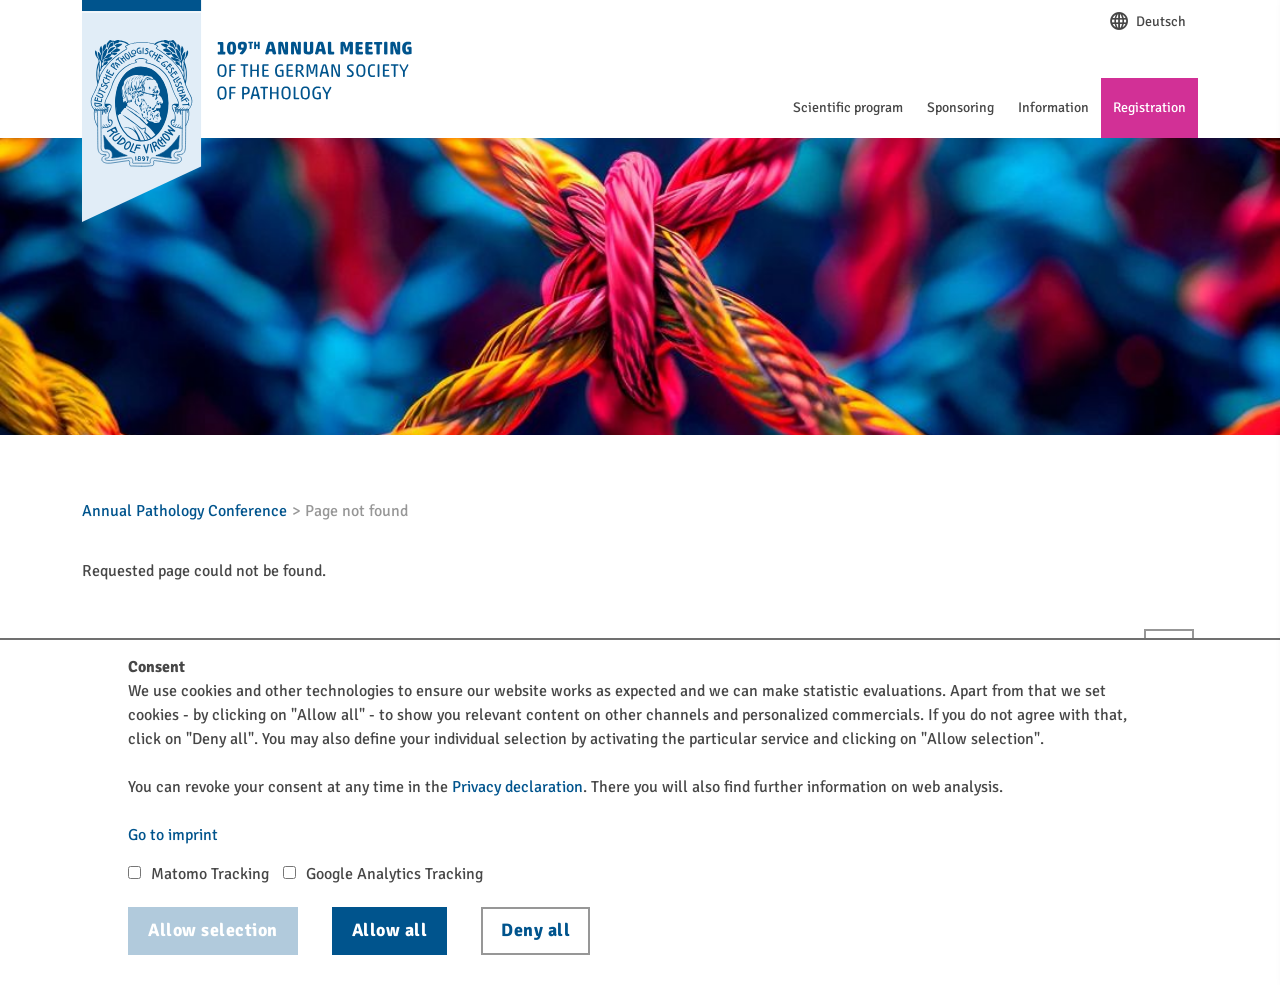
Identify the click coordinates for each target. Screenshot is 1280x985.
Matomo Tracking (210, 874)
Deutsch (1147, 22)
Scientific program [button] (848, 107)
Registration (1149, 107)
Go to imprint (173, 835)
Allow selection (213, 930)
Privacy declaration (517, 787)
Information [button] (1053, 107)
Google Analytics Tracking (394, 874)
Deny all (535, 930)
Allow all (390, 930)
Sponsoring (960, 107)
